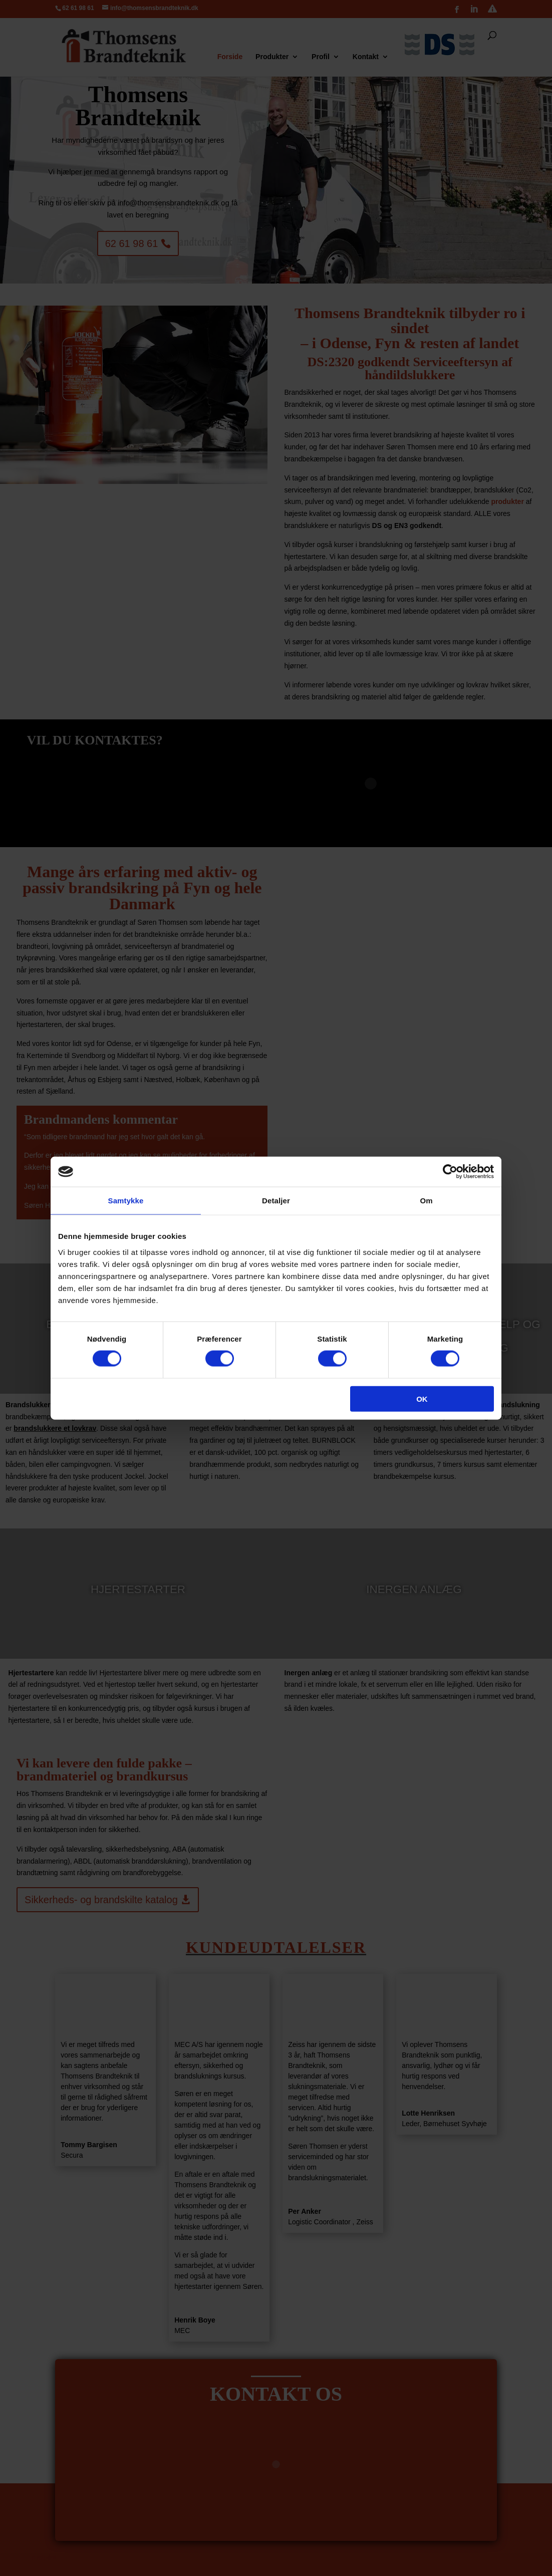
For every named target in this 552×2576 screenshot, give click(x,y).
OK (422, 1398)
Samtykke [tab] (126, 1200)
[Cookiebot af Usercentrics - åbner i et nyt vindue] (450, 1171)
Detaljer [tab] (276, 1200)
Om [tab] (426, 1200)
